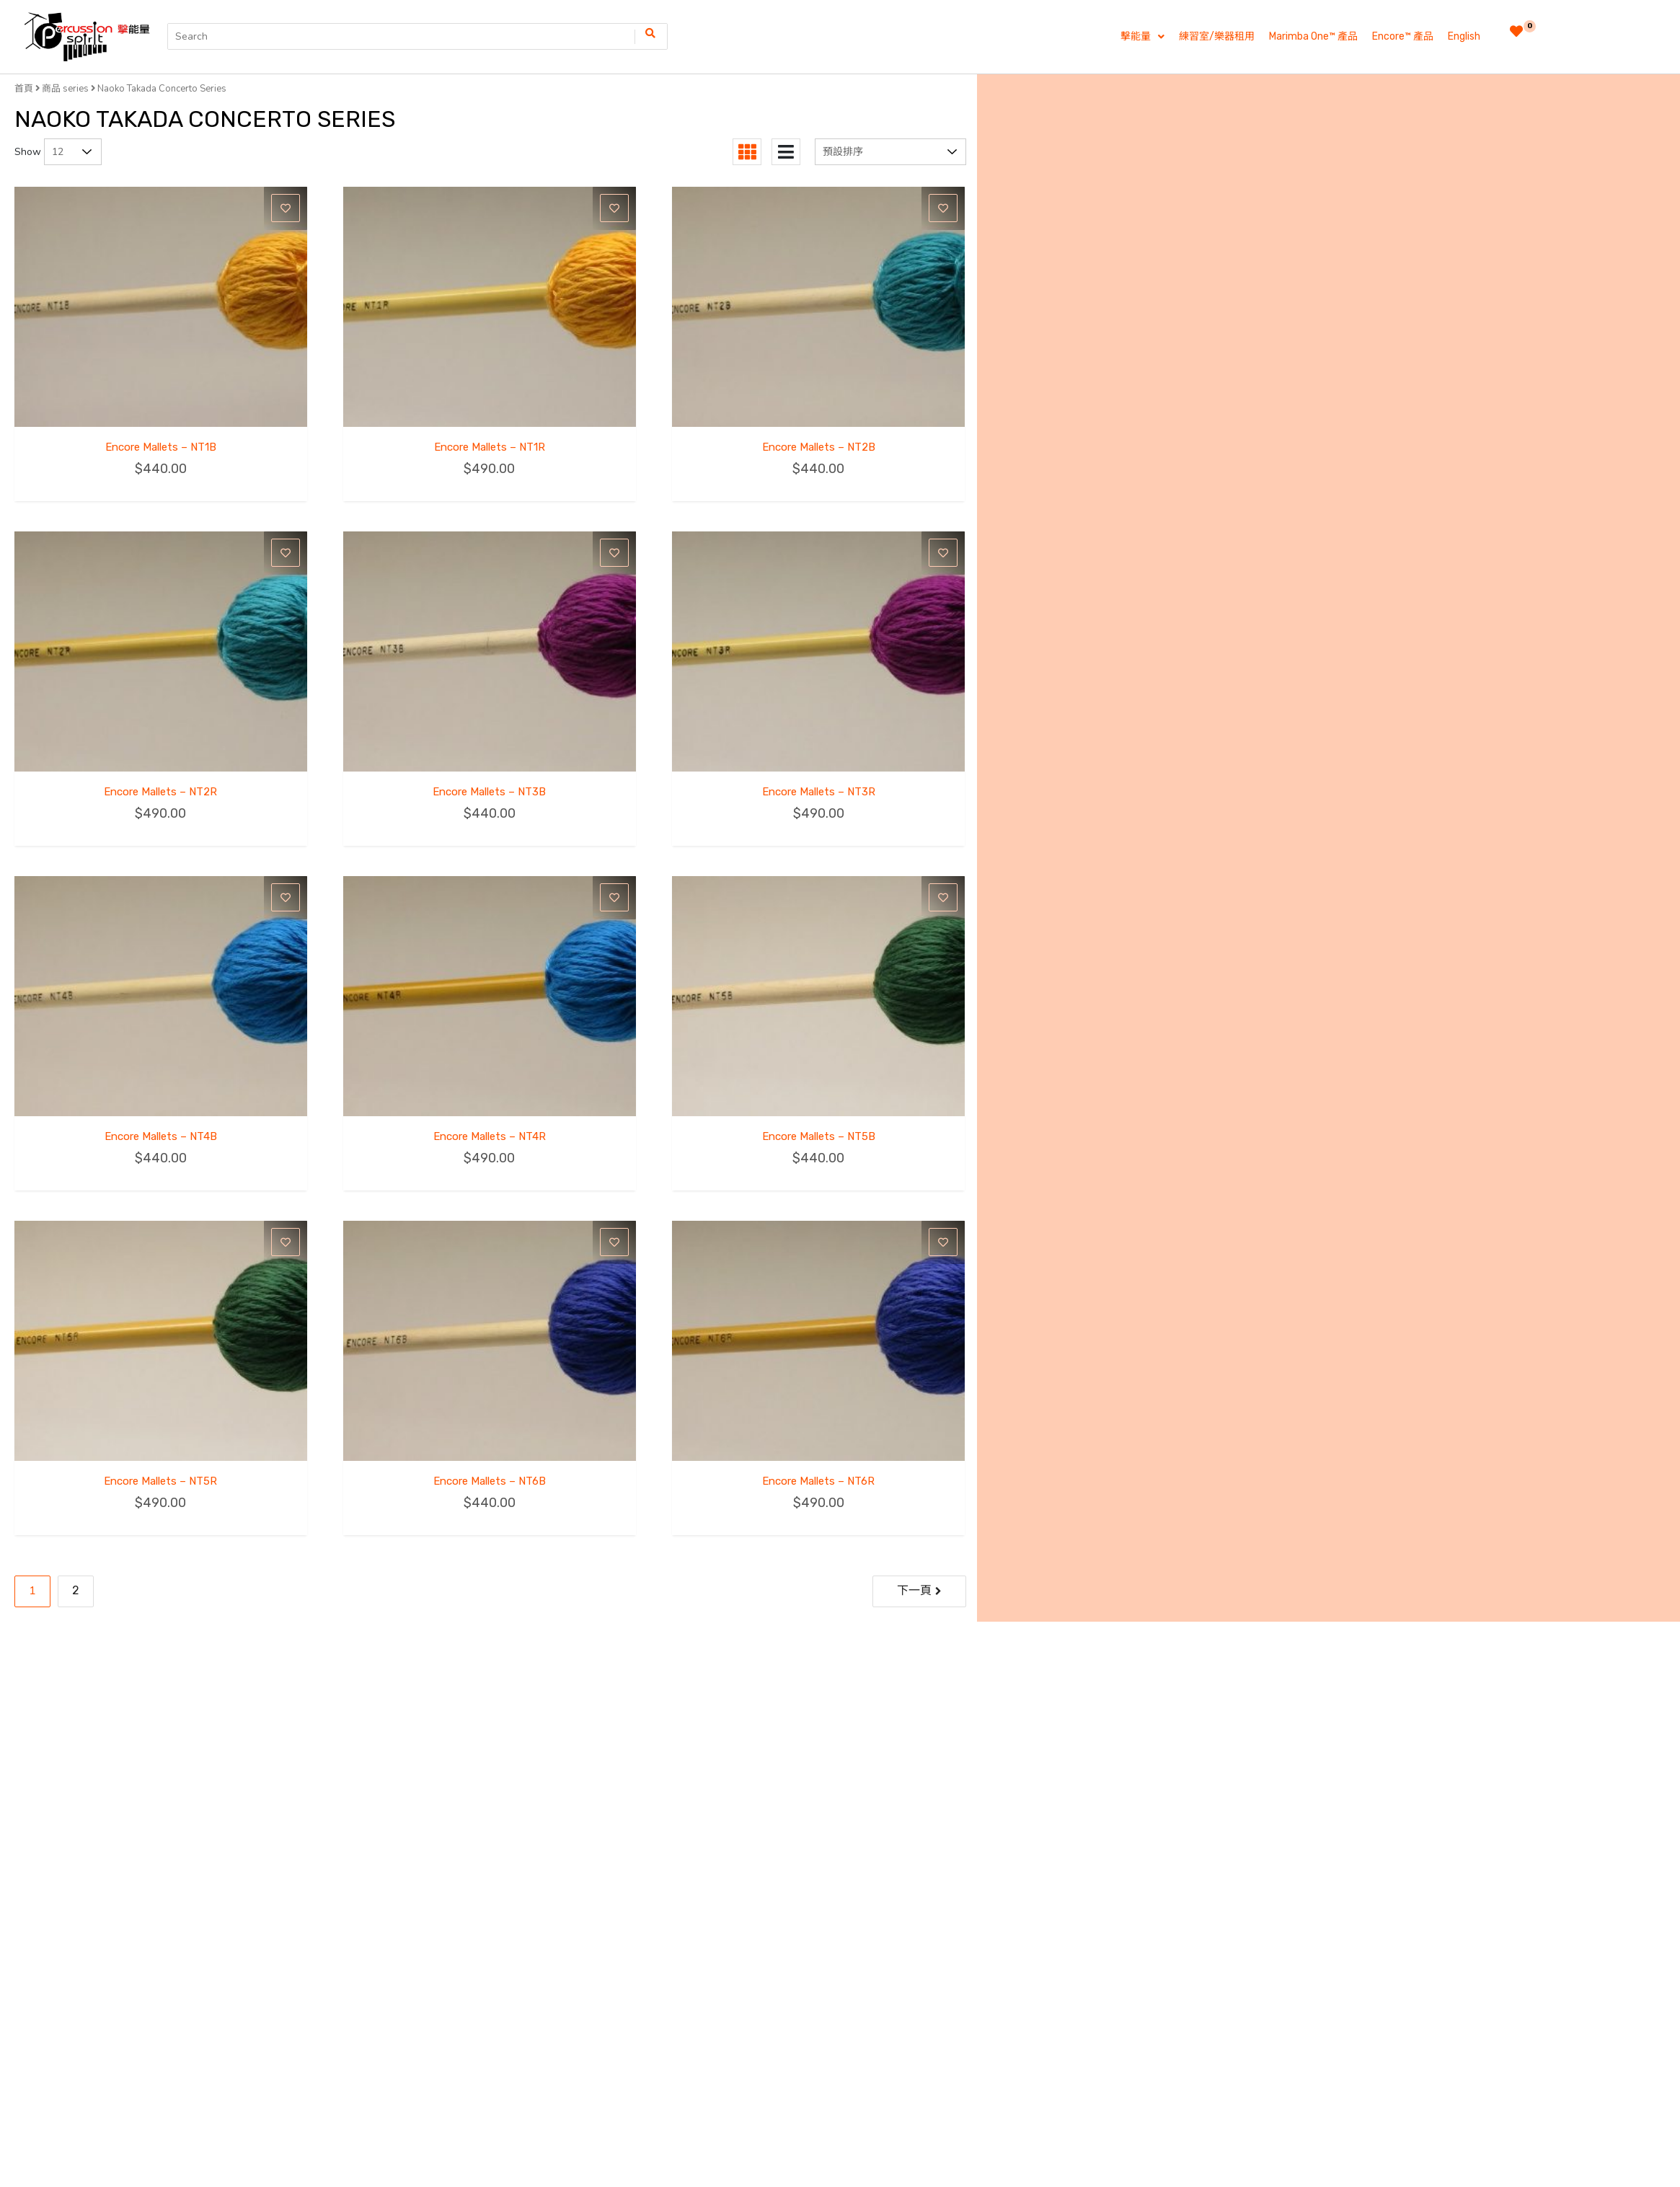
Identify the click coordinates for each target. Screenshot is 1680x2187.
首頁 (23, 88)
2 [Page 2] (75, 1590)
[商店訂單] (890, 151)
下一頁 (914, 1590)
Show (27, 152)
